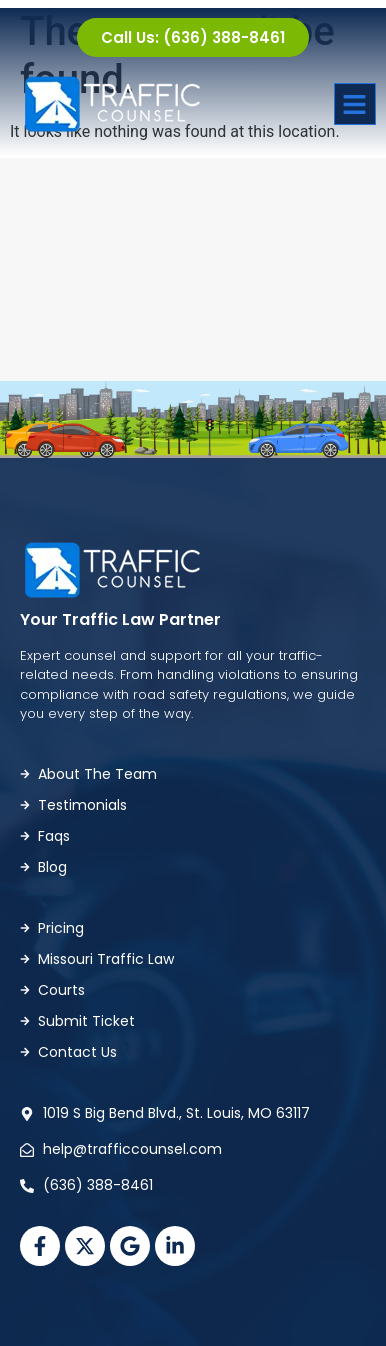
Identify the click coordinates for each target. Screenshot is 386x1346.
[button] (355, 104)
